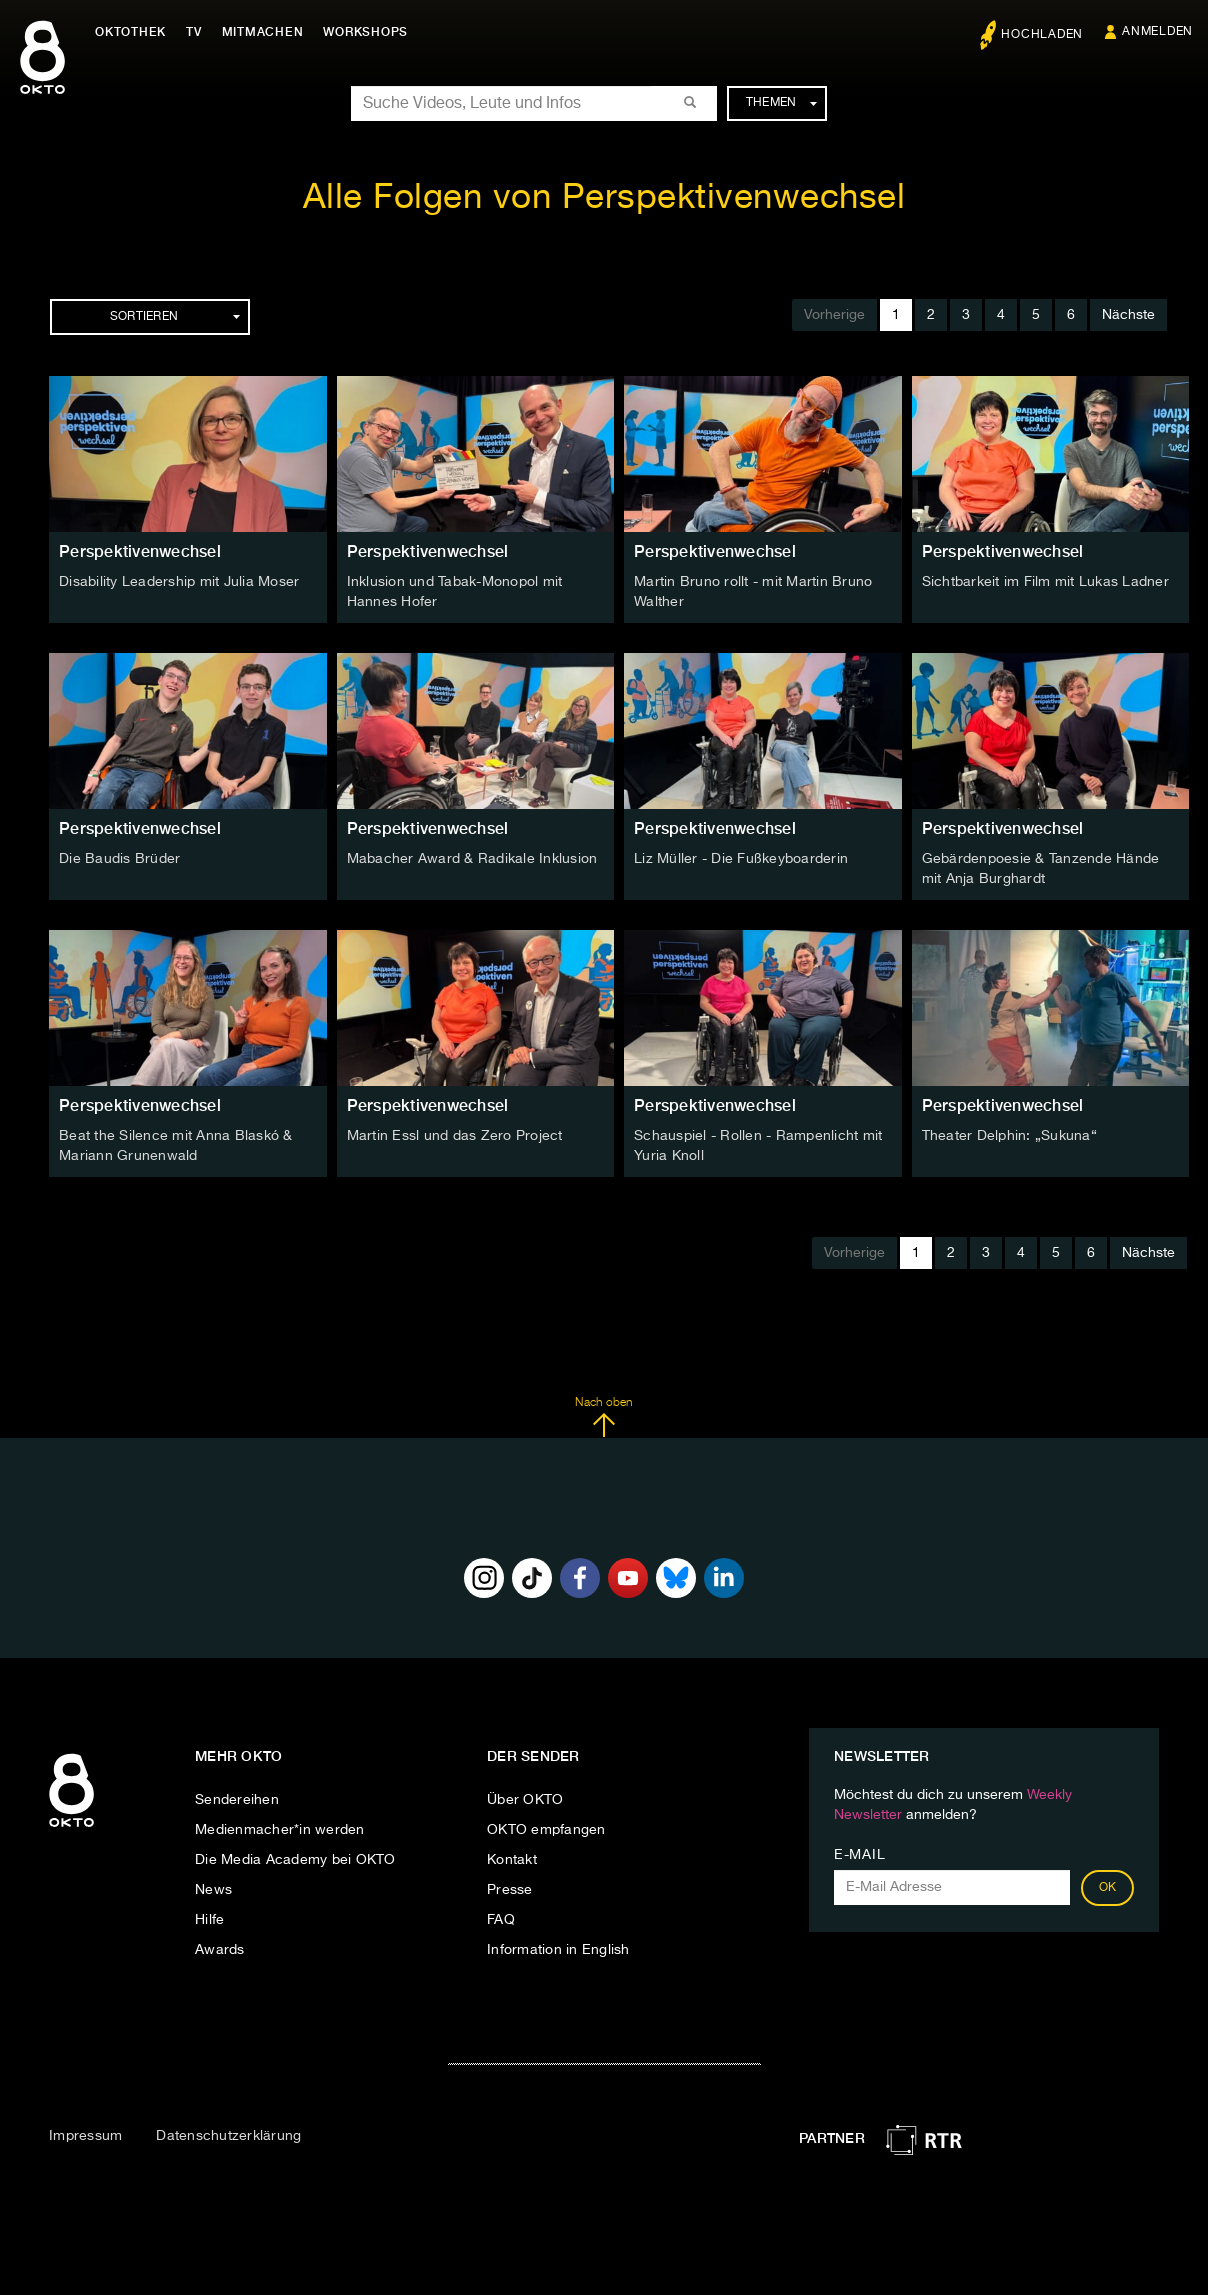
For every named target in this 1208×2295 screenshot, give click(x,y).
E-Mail (859, 1855)
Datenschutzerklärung (228, 2136)
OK (1108, 1888)
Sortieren (175, 317)
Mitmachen (263, 32)
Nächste (1128, 315)
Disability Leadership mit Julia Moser (179, 582)
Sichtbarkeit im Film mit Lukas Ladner (1045, 582)
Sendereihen (237, 1800)
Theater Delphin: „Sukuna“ (1009, 1136)
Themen (781, 103)
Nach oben (603, 1417)
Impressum (85, 2136)
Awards (220, 1950)
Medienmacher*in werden (280, 1830)
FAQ (501, 1920)
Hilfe (209, 1920)
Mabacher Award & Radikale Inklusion (472, 859)
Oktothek (130, 32)
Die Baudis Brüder (119, 859)
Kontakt (512, 1860)
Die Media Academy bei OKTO (295, 1860)
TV (194, 32)
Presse (510, 1890)
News (213, 1890)
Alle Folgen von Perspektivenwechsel (604, 198)
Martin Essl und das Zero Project (455, 1136)
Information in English (558, 1950)
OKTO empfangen (546, 1830)
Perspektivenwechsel (140, 551)
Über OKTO (525, 1800)
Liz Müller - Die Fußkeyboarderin (741, 859)
